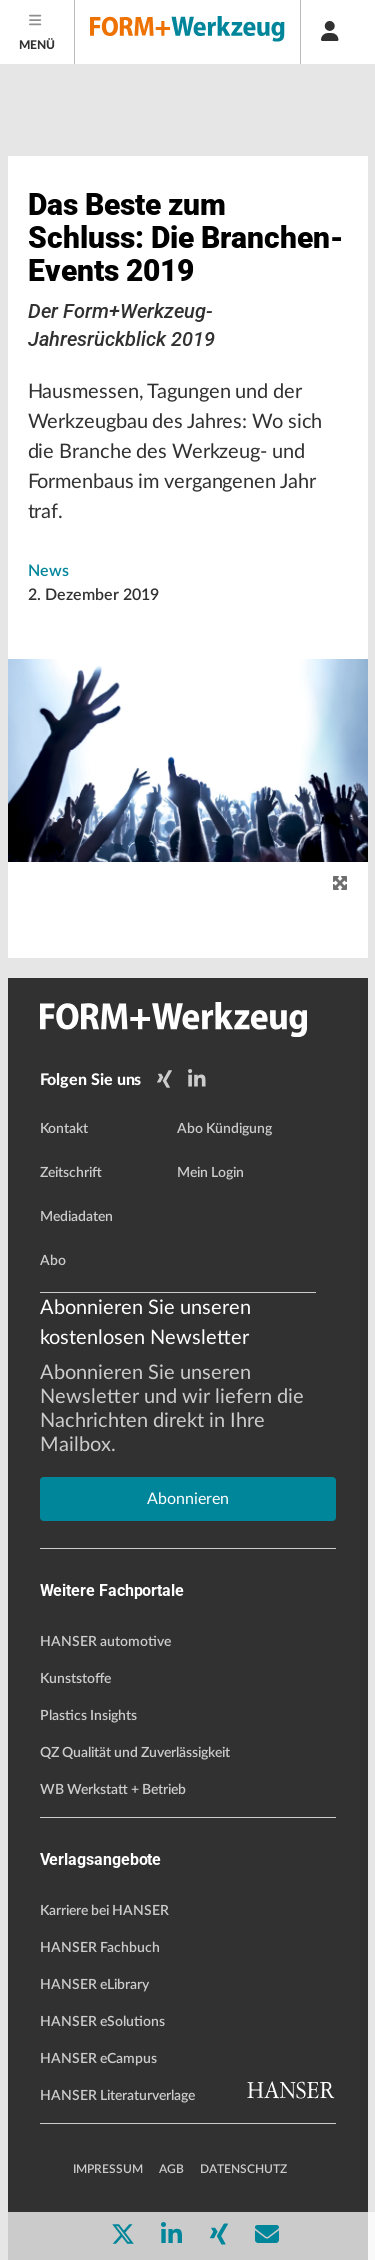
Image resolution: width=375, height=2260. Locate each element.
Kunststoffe (75, 1679)
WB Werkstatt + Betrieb (113, 1790)
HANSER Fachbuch (100, 1948)
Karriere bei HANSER (104, 1911)
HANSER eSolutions (102, 2022)
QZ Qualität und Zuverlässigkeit (135, 1753)
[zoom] (340, 884)
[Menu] (37, 32)
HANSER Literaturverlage (117, 2096)
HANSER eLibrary (94, 1985)
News (48, 571)
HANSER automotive (105, 1642)
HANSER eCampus (98, 2059)
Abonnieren (188, 1499)
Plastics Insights (88, 1716)
